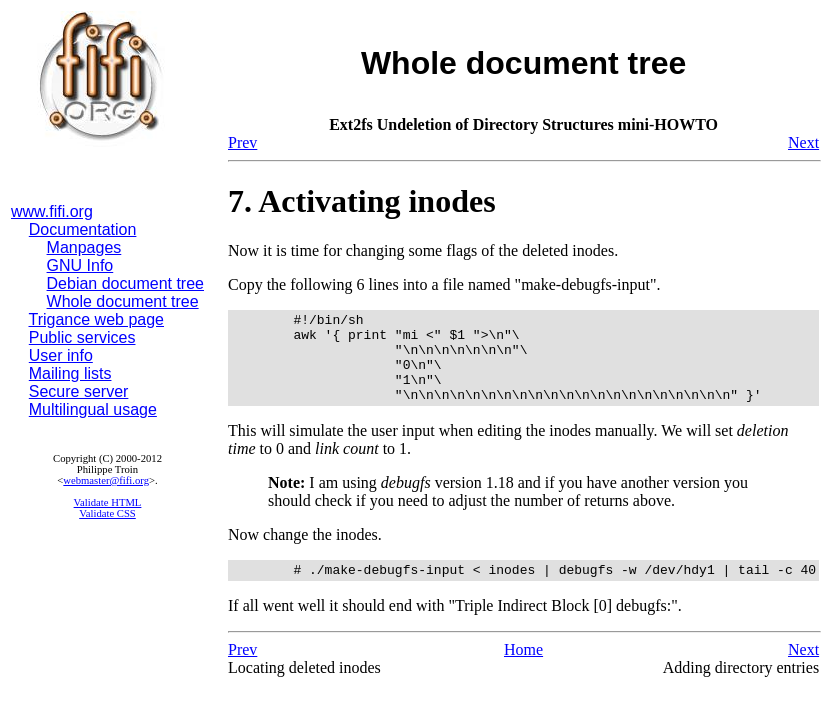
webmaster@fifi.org (106, 480)
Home (523, 670)
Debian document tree (125, 283)
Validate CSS (107, 513)
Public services (82, 337)
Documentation (83, 229)
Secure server (79, 391)
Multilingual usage (93, 409)
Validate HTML (108, 502)
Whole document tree (123, 301)
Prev (242, 142)
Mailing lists (70, 373)
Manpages (84, 247)
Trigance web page (97, 319)
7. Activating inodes (362, 201)
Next (803, 142)
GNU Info (80, 265)
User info (61, 355)
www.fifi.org (52, 211)
